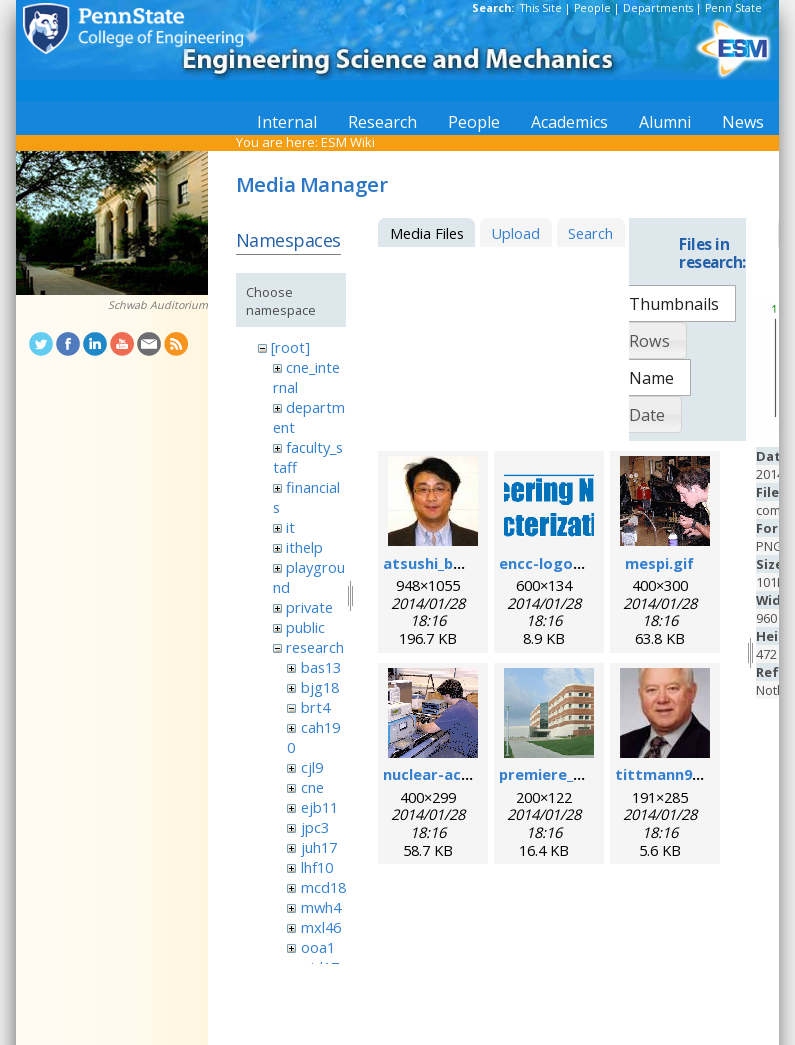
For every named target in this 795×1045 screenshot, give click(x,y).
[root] (290, 347)
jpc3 (315, 827)
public (305, 627)
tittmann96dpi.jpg (682, 774)
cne (312, 787)
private (309, 607)
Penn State (733, 8)
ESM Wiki (348, 142)
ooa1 (318, 947)
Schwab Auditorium (158, 305)
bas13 (321, 667)
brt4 (315, 707)
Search (590, 233)
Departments (658, 8)
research (315, 647)
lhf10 (317, 867)
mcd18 (323, 887)
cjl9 (312, 767)
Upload (515, 233)
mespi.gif (659, 563)
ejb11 (319, 807)
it (290, 527)
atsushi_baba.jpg (445, 563)
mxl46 (321, 927)
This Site (541, 8)
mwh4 (321, 907)
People (592, 8)
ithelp (304, 547)
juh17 (319, 847)
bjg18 (320, 687)
